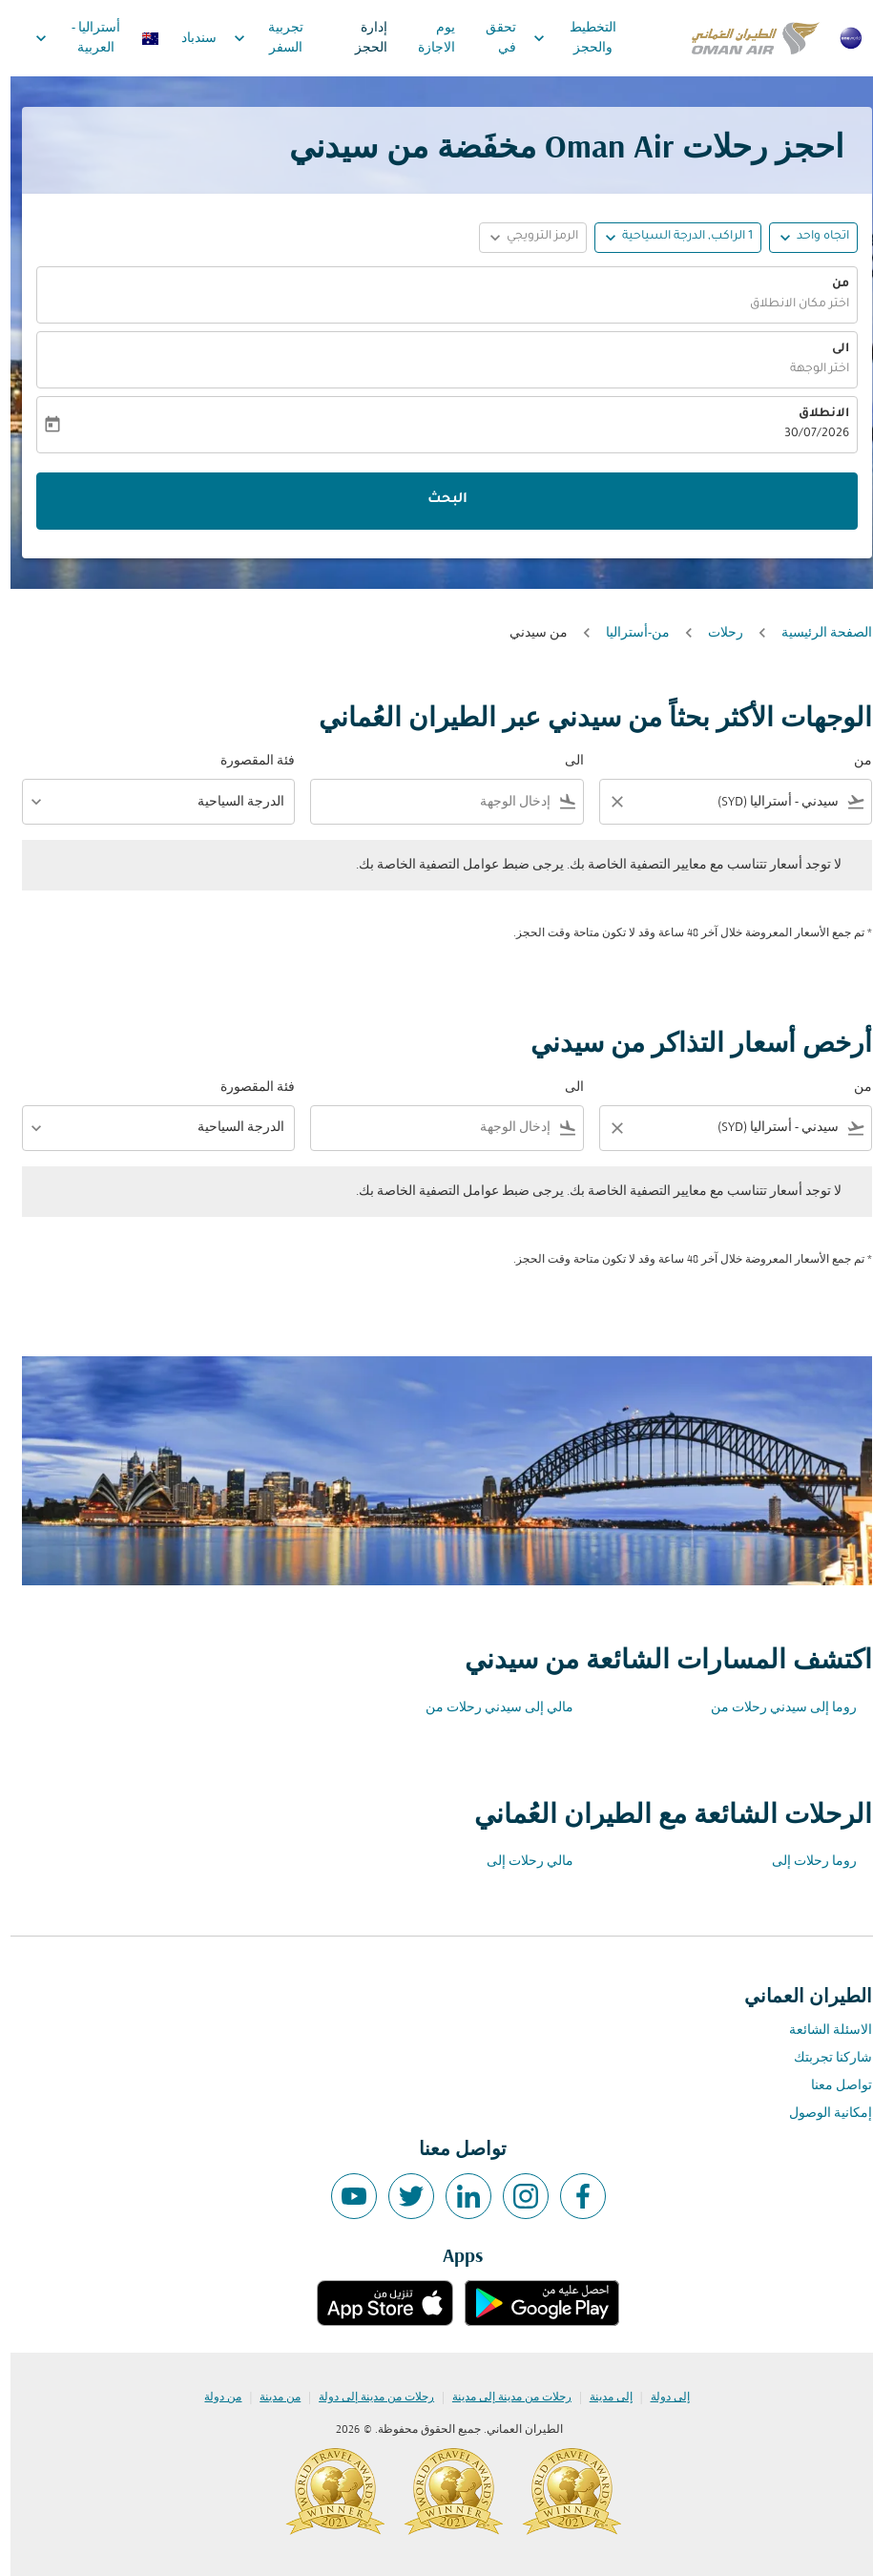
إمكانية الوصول (820, 2113)
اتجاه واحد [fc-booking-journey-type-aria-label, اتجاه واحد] (812, 236)
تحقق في (490, 38)
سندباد (188, 38)
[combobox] (738, 802)
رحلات (715, 633)
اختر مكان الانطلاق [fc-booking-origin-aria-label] (789, 304)
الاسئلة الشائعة (820, 2030)
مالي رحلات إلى (519, 1861)
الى (830, 349)
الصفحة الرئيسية (816, 633)
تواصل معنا (831, 2086)
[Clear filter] (606, 802)
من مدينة (269, 2397)
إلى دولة (659, 2397)
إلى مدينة (600, 2397)
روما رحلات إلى (803, 1861)
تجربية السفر (253, 38)
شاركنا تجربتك (822, 2058)
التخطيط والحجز (559, 38)
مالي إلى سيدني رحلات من (489, 1708)
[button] (667, 237)
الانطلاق (813, 414)
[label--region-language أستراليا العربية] (85, 38)
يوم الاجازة (426, 38)
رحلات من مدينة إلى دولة (366, 2397)
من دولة (212, 2397)
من (830, 284)
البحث (437, 500)
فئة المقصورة (247, 761)
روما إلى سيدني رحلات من (773, 1708)
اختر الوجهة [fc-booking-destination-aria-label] (809, 369)
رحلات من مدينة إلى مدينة (501, 2397)
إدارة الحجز (360, 38)
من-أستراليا (627, 633)
